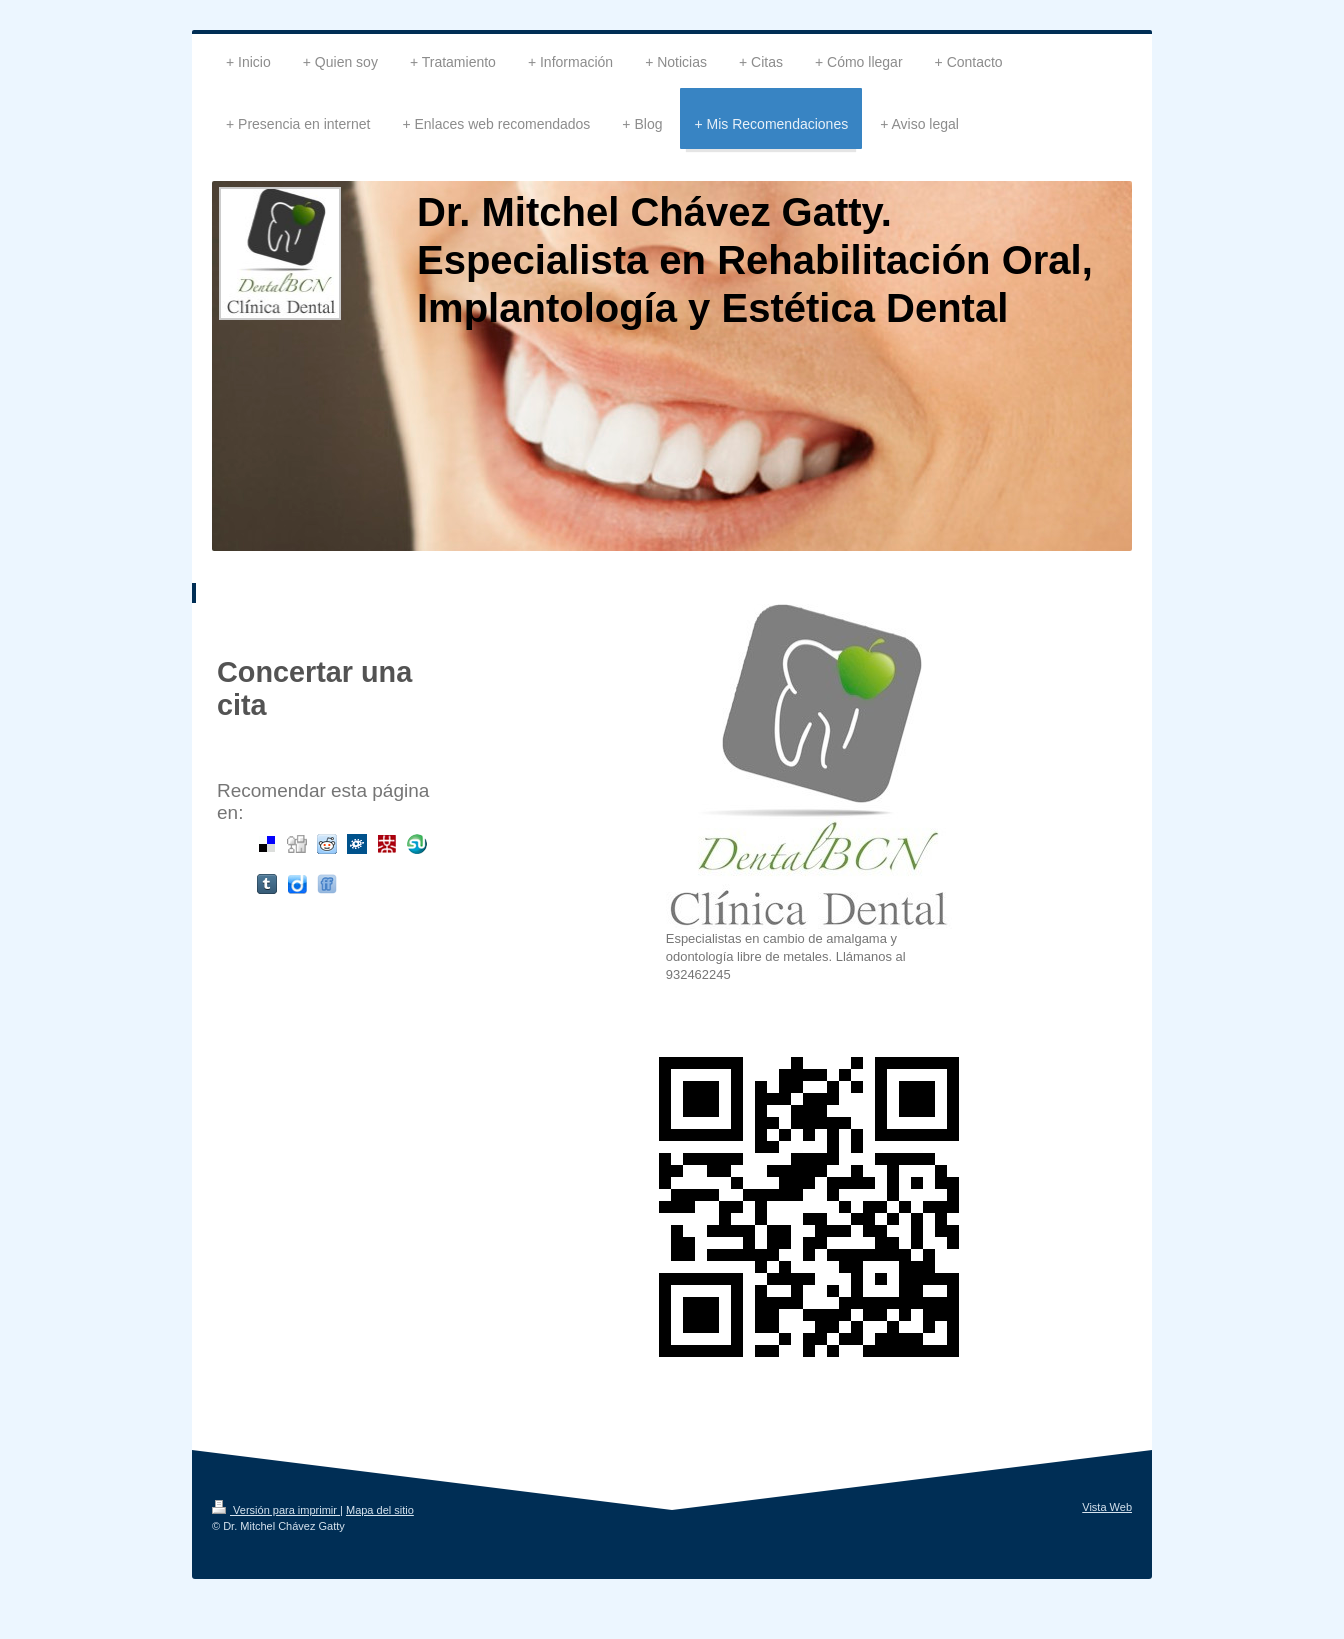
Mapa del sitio (380, 1510)
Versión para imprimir (276, 1510)
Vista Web (1107, 1507)
